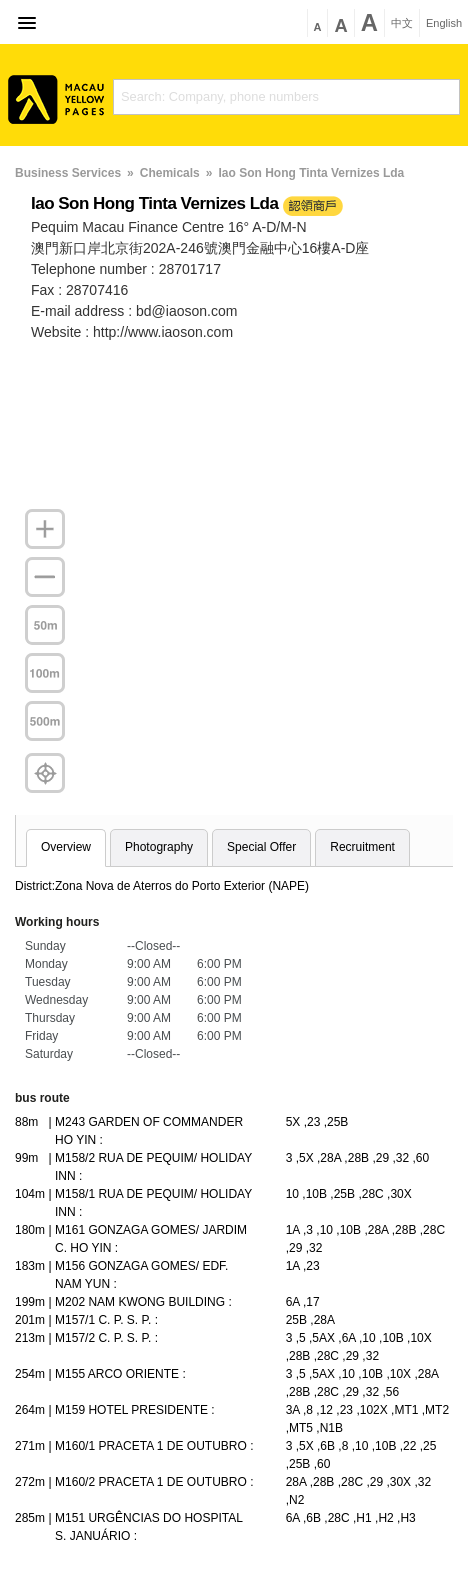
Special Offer (261, 847)
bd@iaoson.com (186, 311)
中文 (402, 23)
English (444, 23)
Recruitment (362, 847)
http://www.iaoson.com (163, 332)
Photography (159, 847)
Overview (66, 847)
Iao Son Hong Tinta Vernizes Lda (311, 173)
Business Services (68, 173)
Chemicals (170, 173)
